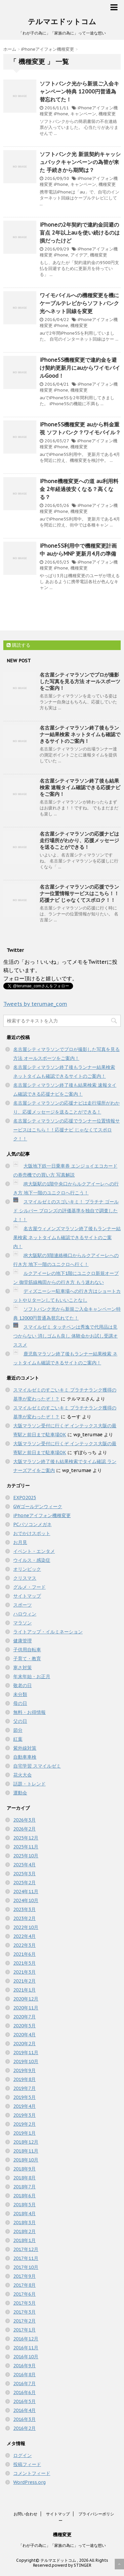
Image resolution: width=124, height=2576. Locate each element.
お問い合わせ (25, 2513)
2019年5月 (24, 2097)
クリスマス (24, 1578)
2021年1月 (24, 1990)
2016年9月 (24, 2366)
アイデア (79, 255)
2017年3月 (24, 2312)
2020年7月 (24, 2017)
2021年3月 (24, 1972)
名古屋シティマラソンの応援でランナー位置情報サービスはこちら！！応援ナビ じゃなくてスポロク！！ (79, 893)
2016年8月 (24, 2375)
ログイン (22, 2455)
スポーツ (22, 1605)
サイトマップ (27, 1596)
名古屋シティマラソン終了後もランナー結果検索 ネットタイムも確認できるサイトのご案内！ (80, 734)
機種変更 (107, 114)
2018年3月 (24, 2222)
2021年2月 (24, 1981)
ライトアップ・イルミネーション (48, 1632)
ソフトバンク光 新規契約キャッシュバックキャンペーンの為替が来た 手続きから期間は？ (80, 162)
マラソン (22, 1623)
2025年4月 (24, 1865)
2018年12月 (25, 2142)
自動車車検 (24, 1757)
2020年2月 (24, 2044)
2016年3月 (24, 2419)
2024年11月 (25, 1891)
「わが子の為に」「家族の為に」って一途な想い (62, 2545)
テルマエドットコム (62, 21)
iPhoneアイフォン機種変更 (42, 1515)
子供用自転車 (27, 1650)
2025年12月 (25, 1838)
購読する (18, 645)
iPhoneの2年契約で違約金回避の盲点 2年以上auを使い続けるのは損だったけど (80, 232)
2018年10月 (25, 2160)
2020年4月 (24, 2035)
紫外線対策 (24, 1748)
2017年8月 (24, 2285)
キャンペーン (83, 114)
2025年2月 (24, 1883)
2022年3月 (24, 1945)
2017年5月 (24, 2303)
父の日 (20, 1721)
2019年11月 (25, 2052)
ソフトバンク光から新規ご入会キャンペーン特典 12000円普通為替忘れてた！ (79, 91)
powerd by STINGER (71, 2565)
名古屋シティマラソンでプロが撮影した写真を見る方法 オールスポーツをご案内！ (80, 681)
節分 (17, 1730)
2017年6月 (24, 2294)
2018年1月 (24, 2240)
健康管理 (22, 1641)
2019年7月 (24, 2088)
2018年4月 (24, 2214)
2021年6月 (24, 1954)
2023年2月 (24, 1918)
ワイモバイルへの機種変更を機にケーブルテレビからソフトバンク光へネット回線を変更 (79, 303)
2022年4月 (24, 1936)
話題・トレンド (29, 1784)
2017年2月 (24, 2321)
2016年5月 (24, 2401)
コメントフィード (31, 2473)
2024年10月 (25, 1900)
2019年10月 (25, 2061)
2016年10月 (25, 2357)
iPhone (61, 114)
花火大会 (22, 1775)
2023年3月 (24, 1909)
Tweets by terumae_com (35, 1004)
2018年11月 (25, 2151)
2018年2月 (24, 2231)
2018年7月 (24, 2187)
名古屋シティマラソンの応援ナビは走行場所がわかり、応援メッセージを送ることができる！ (79, 840)
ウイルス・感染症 (31, 1560)
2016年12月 (25, 2339)
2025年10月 (25, 1856)
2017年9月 (24, 2276)
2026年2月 (24, 1829)
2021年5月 (24, 1963)
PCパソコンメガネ (32, 1524)
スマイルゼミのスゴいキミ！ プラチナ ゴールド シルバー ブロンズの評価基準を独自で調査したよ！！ (66, 1211)
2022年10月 (25, 1927)
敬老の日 (22, 1685)
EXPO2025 (24, 1498)
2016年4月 (24, 2410)
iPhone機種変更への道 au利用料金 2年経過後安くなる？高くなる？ (79, 489)
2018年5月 (24, 2205)
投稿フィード (27, 2464)
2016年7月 (24, 2383)
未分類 (20, 1694)
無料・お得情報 (29, 1712)
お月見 (20, 1542)
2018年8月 (24, 2178)
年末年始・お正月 (31, 1676)
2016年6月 (24, 2392)
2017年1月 (24, 2330)
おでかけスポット (31, 1533)
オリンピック (27, 1569)
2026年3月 (24, 1820)
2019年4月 (24, 2106)
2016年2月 (24, 2428)
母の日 (20, 1703)
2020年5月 (24, 2026)
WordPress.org (29, 2482)
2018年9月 (24, 2169)
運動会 (20, 1793)
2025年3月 (24, 1874)
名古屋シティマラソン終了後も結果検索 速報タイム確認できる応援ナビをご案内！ (80, 787)
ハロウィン (24, 1614)
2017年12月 (25, 2249)
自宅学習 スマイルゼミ (37, 1766)
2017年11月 (25, 2258)
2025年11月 (25, 1847)
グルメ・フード (29, 1587)
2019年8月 (24, 2079)
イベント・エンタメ (34, 1551)
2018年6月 (24, 2196)
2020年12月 (25, 1999)
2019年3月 (24, 2115)
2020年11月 (25, 2008)
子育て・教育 (27, 1659)
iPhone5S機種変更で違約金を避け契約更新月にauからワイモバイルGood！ (80, 367)
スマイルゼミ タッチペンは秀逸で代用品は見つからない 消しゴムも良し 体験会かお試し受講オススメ (65, 1336)
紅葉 (17, 1739)
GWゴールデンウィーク (37, 1506)
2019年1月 (24, 2133)
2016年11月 (25, 2348)
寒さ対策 (22, 1668)
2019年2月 (24, 2124)
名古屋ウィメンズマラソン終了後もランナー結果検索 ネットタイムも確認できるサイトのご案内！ (67, 1237)
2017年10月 (25, 2267)
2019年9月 (24, 2070)
